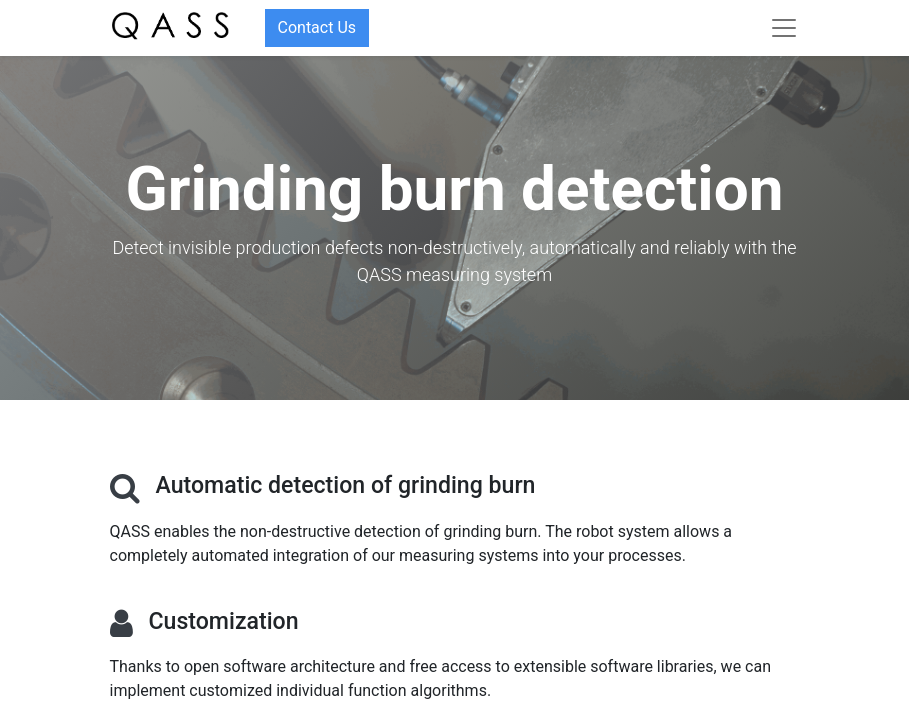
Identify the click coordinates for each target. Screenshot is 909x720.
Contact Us (317, 27)
